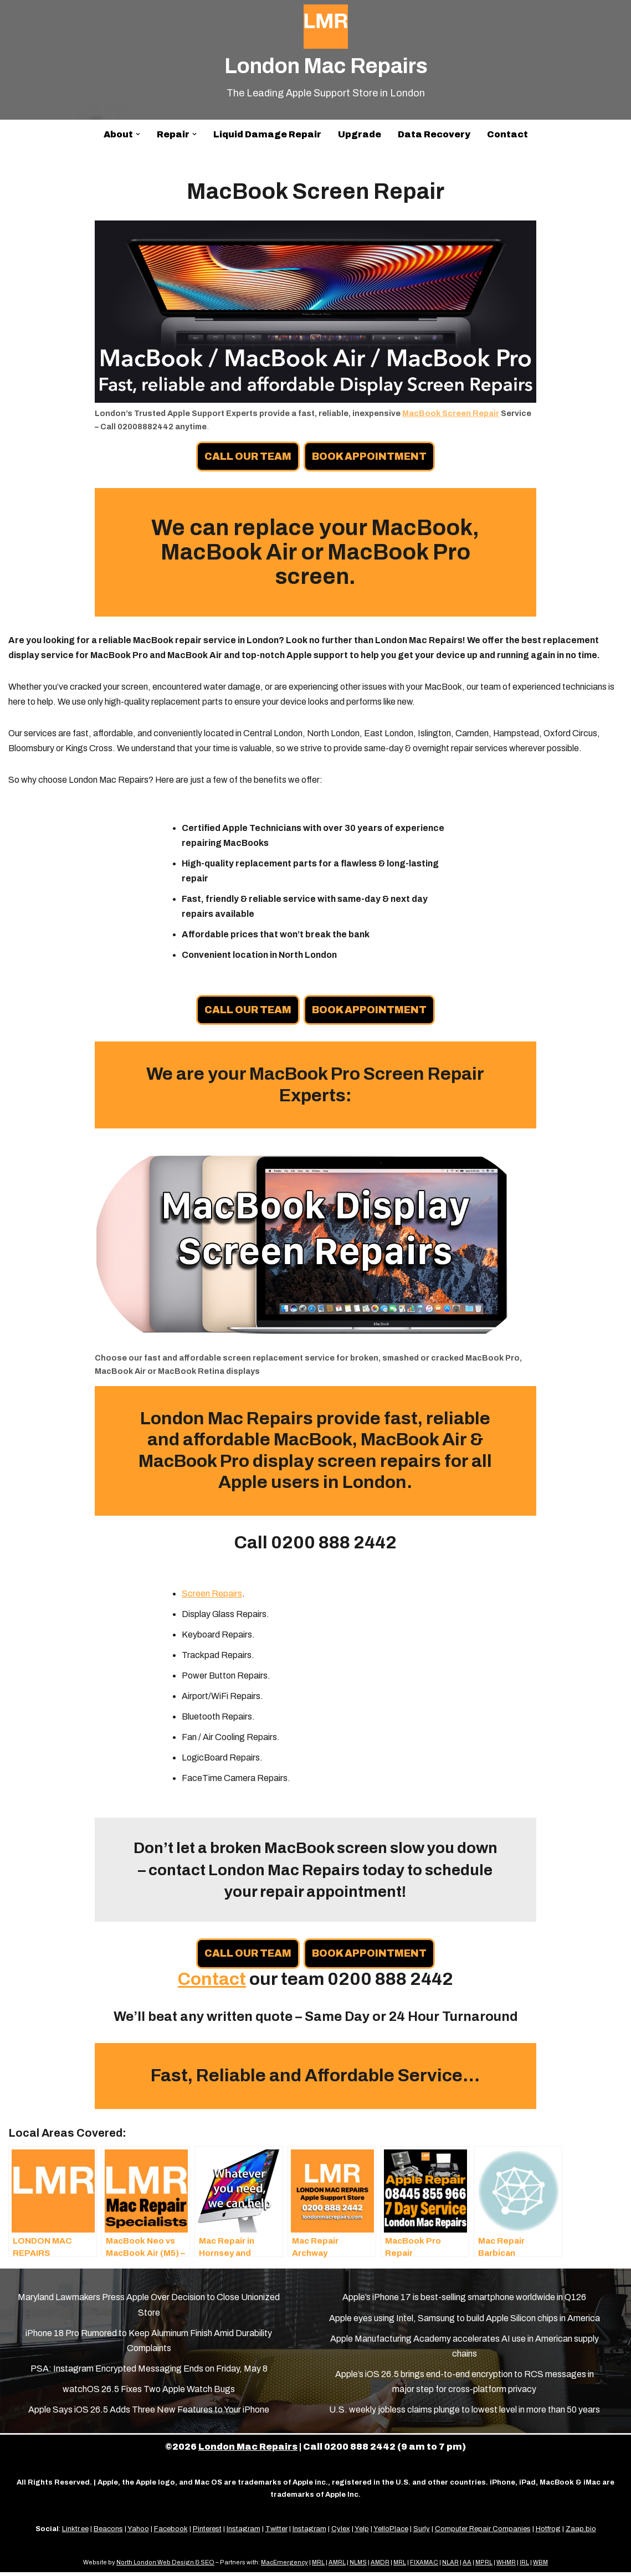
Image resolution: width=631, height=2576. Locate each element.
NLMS (358, 2566)
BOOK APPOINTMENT (369, 456)
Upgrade (359, 134)
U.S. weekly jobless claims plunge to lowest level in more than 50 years (464, 2414)
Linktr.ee (75, 2533)
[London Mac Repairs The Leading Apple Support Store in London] (326, 52)
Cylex (340, 2533)
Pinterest (207, 2533)
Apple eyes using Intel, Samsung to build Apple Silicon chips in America (464, 2322)
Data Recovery (434, 134)
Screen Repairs (212, 1597)
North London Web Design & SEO (165, 2566)
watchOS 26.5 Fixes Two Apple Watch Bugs (149, 2393)
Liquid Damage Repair (267, 134)
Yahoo (138, 2533)
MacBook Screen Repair (451, 413)
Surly (421, 2533)
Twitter (276, 2533)
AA (467, 2566)
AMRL (337, 2566)
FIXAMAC (424, 2566)
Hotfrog (548, 2533)
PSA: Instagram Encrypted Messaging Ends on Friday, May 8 (149, 2372)
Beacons (108, 2533)
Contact (507, 134)
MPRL (484, 2566)
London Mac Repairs (247, 2450)
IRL (524, 2566)
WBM (540, 2566)
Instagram (243, 2533)
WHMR (506, 2566)
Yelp (362, 2533)
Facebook (171, 2533)
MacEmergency (284, 2566)
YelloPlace (390, 2533)
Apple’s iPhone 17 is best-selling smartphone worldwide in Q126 (464, 2301)
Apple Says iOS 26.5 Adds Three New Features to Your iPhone (148, 2414)
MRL (318, 2566)
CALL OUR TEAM (247, 456)
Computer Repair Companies (483, 2533)
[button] (138, 134)
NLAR (450, 2566)
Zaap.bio (581, 2533)
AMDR (380, 2566)
